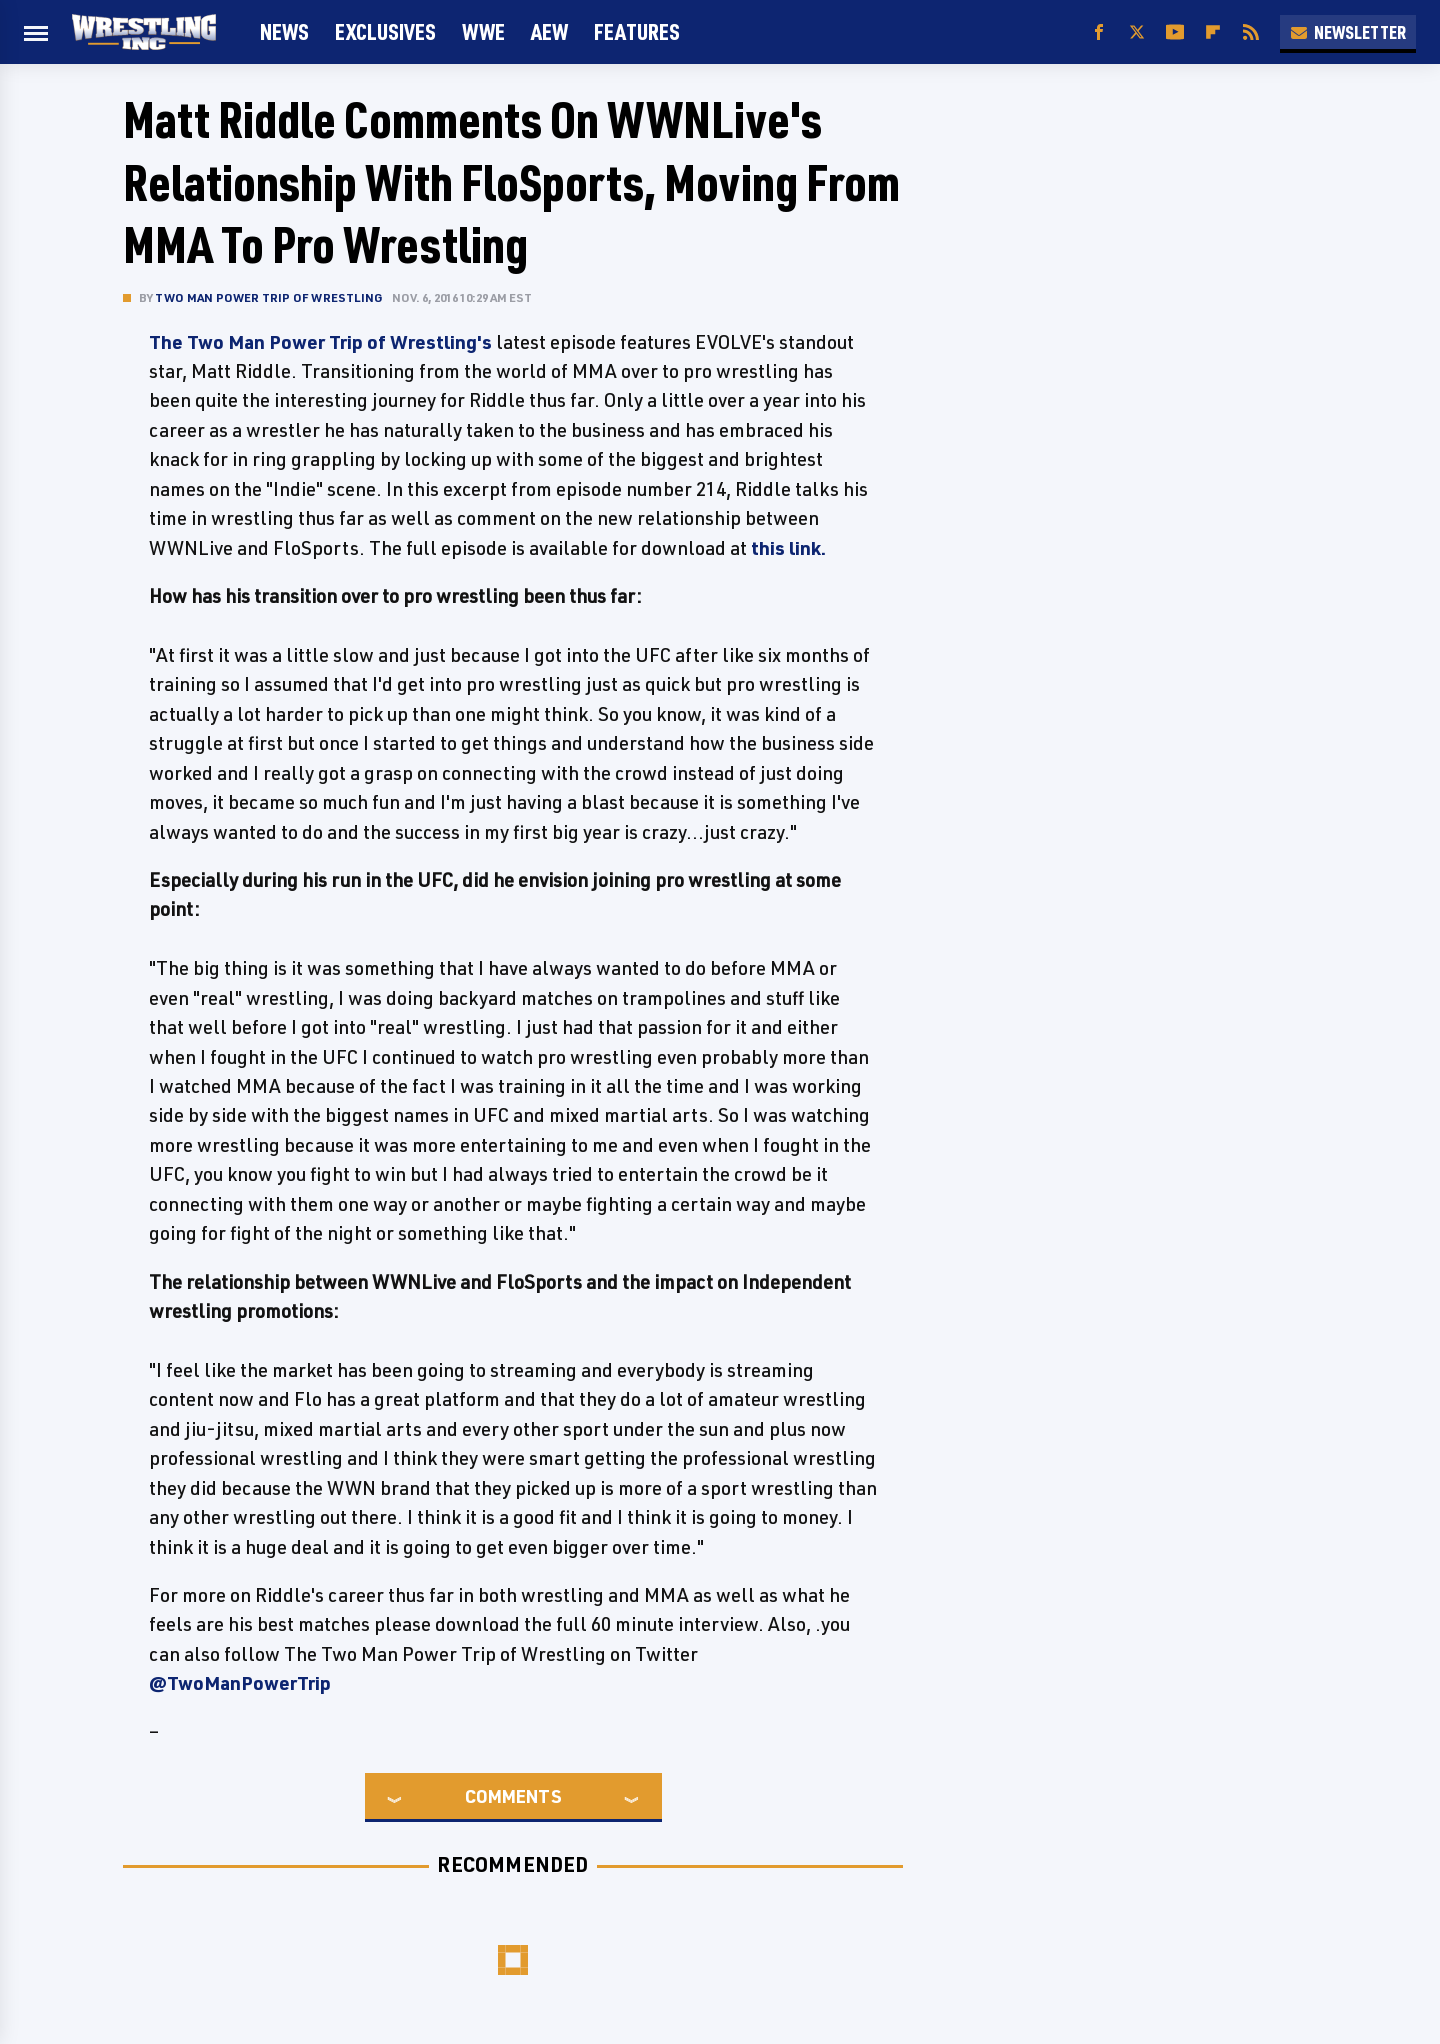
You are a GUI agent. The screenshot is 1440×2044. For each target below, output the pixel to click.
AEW (549, 31)
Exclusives (385, 31)
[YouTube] (1175, 32)
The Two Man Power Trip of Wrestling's (320, 342)
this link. (788, 548)
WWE (483, 31)
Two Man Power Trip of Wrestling (268, 297)
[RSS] (1251, 32)
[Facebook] (1099, 32)
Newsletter (1348, 32)
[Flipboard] (1213, 32)
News (284, 31)
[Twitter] (1137, 32)
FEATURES (637, 31)
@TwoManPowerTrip (240, 1683)
